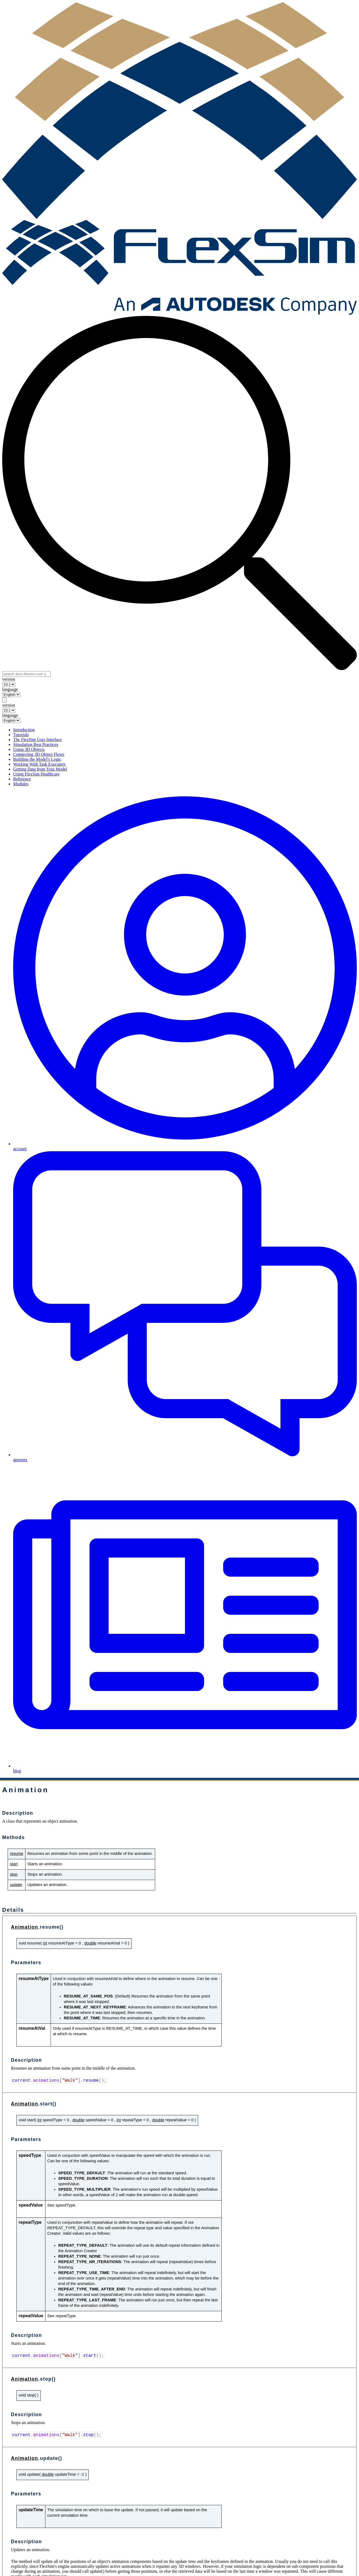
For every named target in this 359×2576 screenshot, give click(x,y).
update (16, 1884)
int (45, 1943)
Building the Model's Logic (37, 759)
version (8, 679)
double (90, 1943)
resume (16, 1853)
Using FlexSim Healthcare (36, 774)
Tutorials (21, 734)
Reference (22, 779)
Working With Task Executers (39, 764)
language (10, 689)
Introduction (24, 729)
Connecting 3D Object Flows (38, 754)
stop (14, 1874)
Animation (24, 1927)
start (14, 1864)
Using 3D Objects (29, 749)
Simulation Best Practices (35, 744)
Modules (20, 784)
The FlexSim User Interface (37, 739)
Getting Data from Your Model (40, 769)
